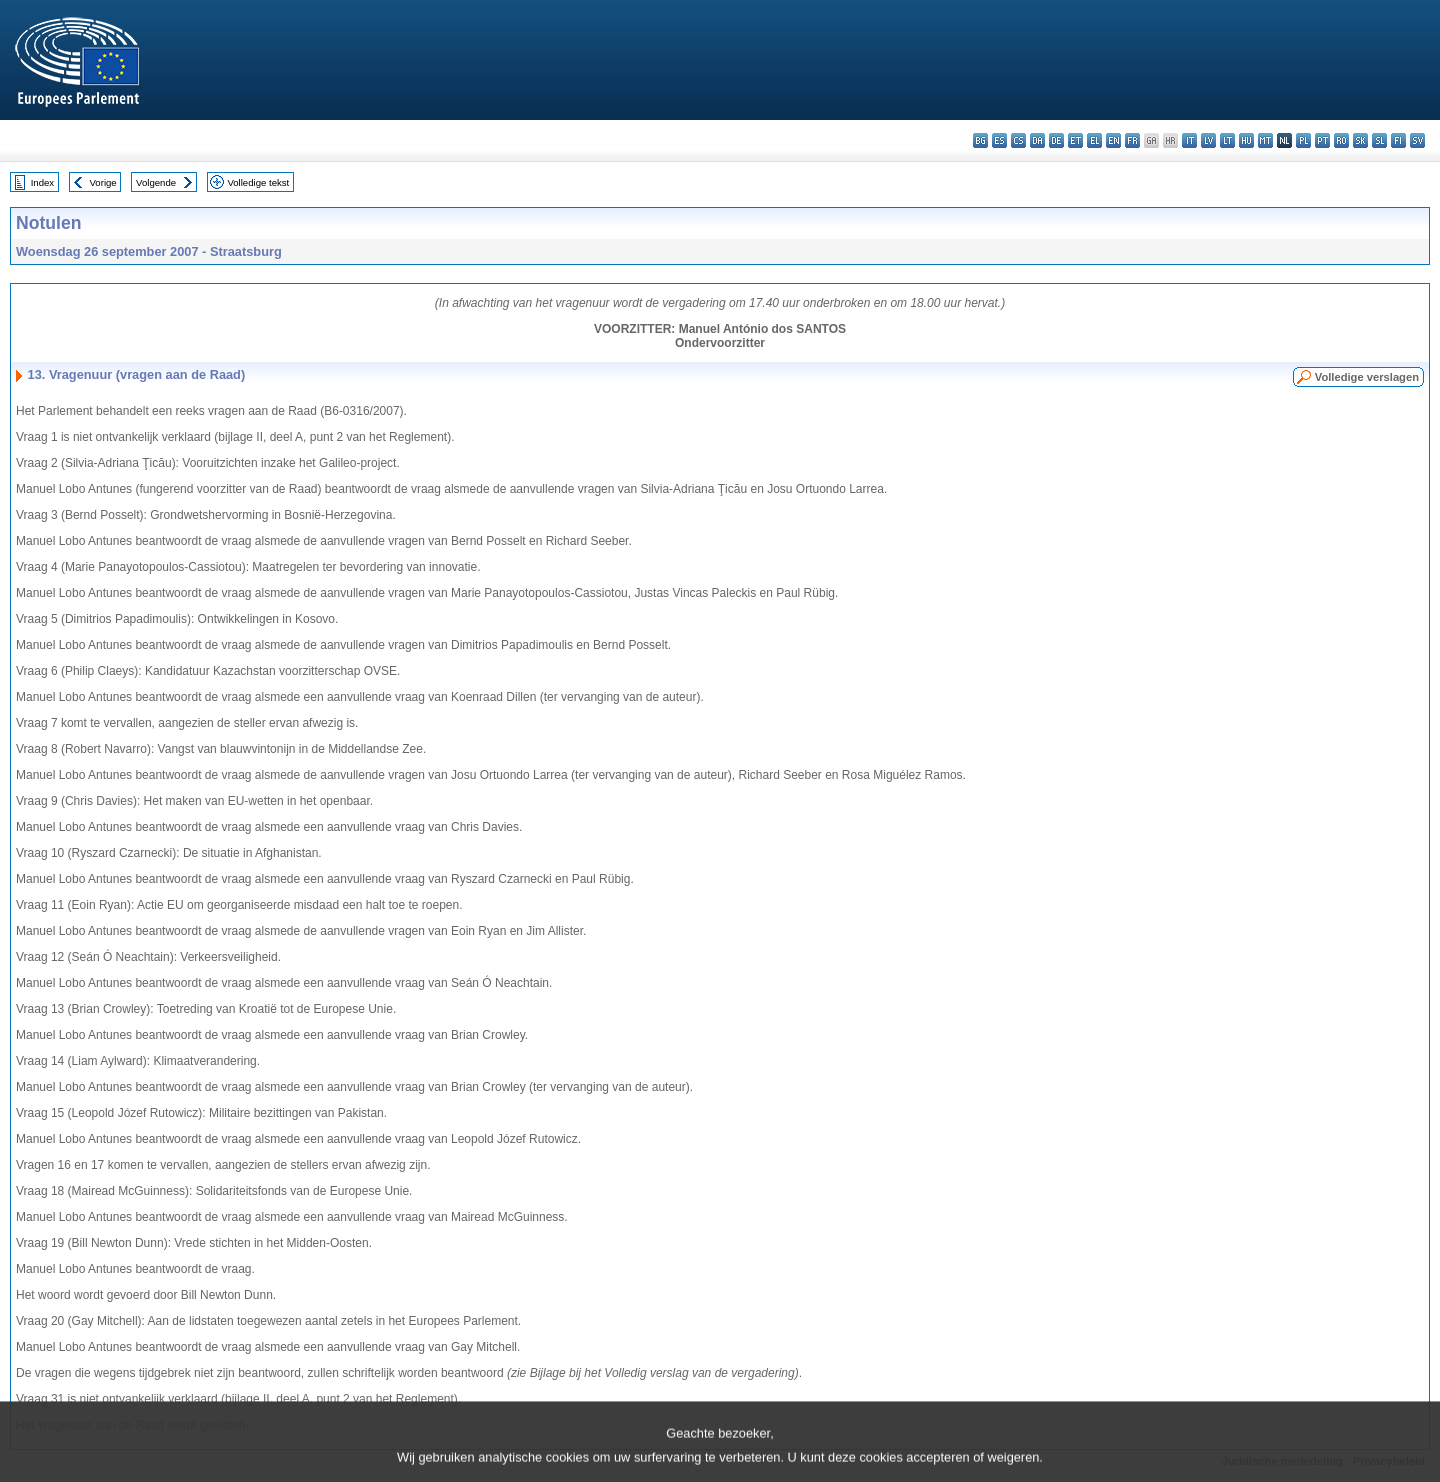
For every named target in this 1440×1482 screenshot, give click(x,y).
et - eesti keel (1075, 140)
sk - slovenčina (1360, 140)
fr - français (1132, 140)
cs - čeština (1018, 140)
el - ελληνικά (1094, 140)
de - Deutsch (1056, 140)
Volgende (156, 182)
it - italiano (1189, 140)
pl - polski (1303, 140)
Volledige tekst (258, 182)
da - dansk (1037, 140)
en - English (1113, 140)
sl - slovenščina (1379, 140)
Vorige (103, 182)
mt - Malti (1265, 140)
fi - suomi (1398, 140)
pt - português (1322, 140)
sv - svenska (1417, 140)
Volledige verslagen (1367, 377)
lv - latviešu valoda (1208, 140)
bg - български (980, 140)
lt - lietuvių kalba (1227, 140)
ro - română (1341, 140)
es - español (999, 140)
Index (42, 182)
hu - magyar (1246, 140)
